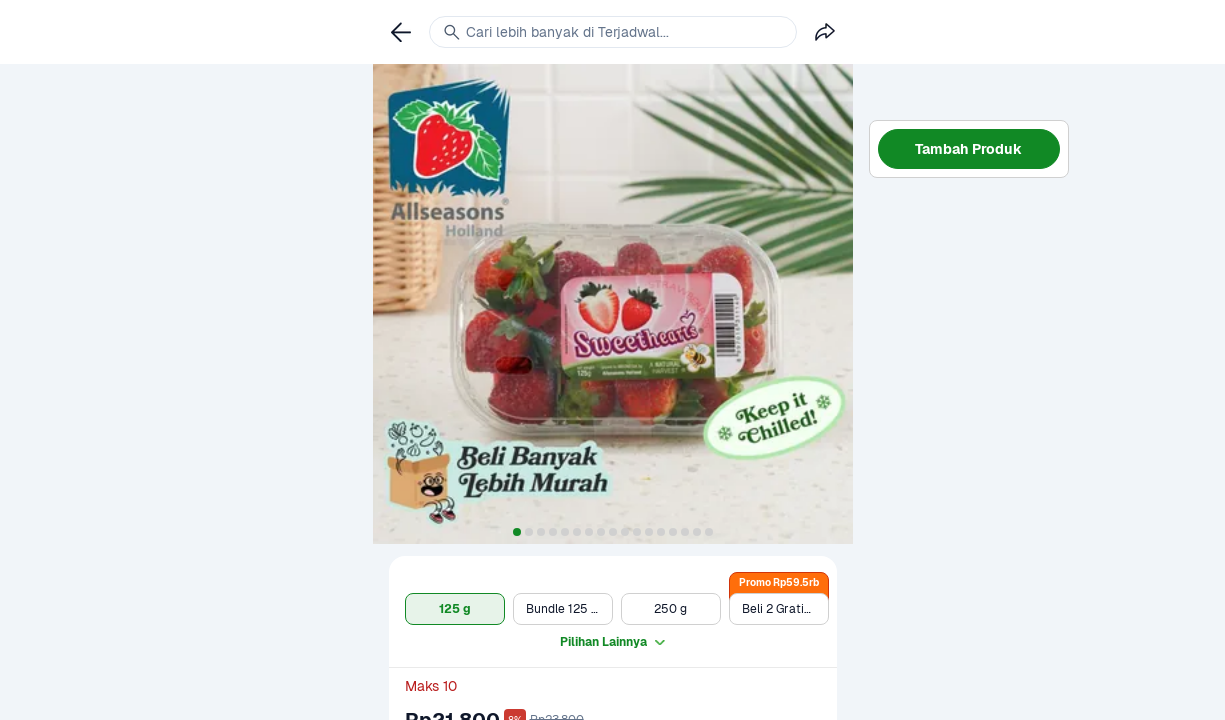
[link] (401, 32)
